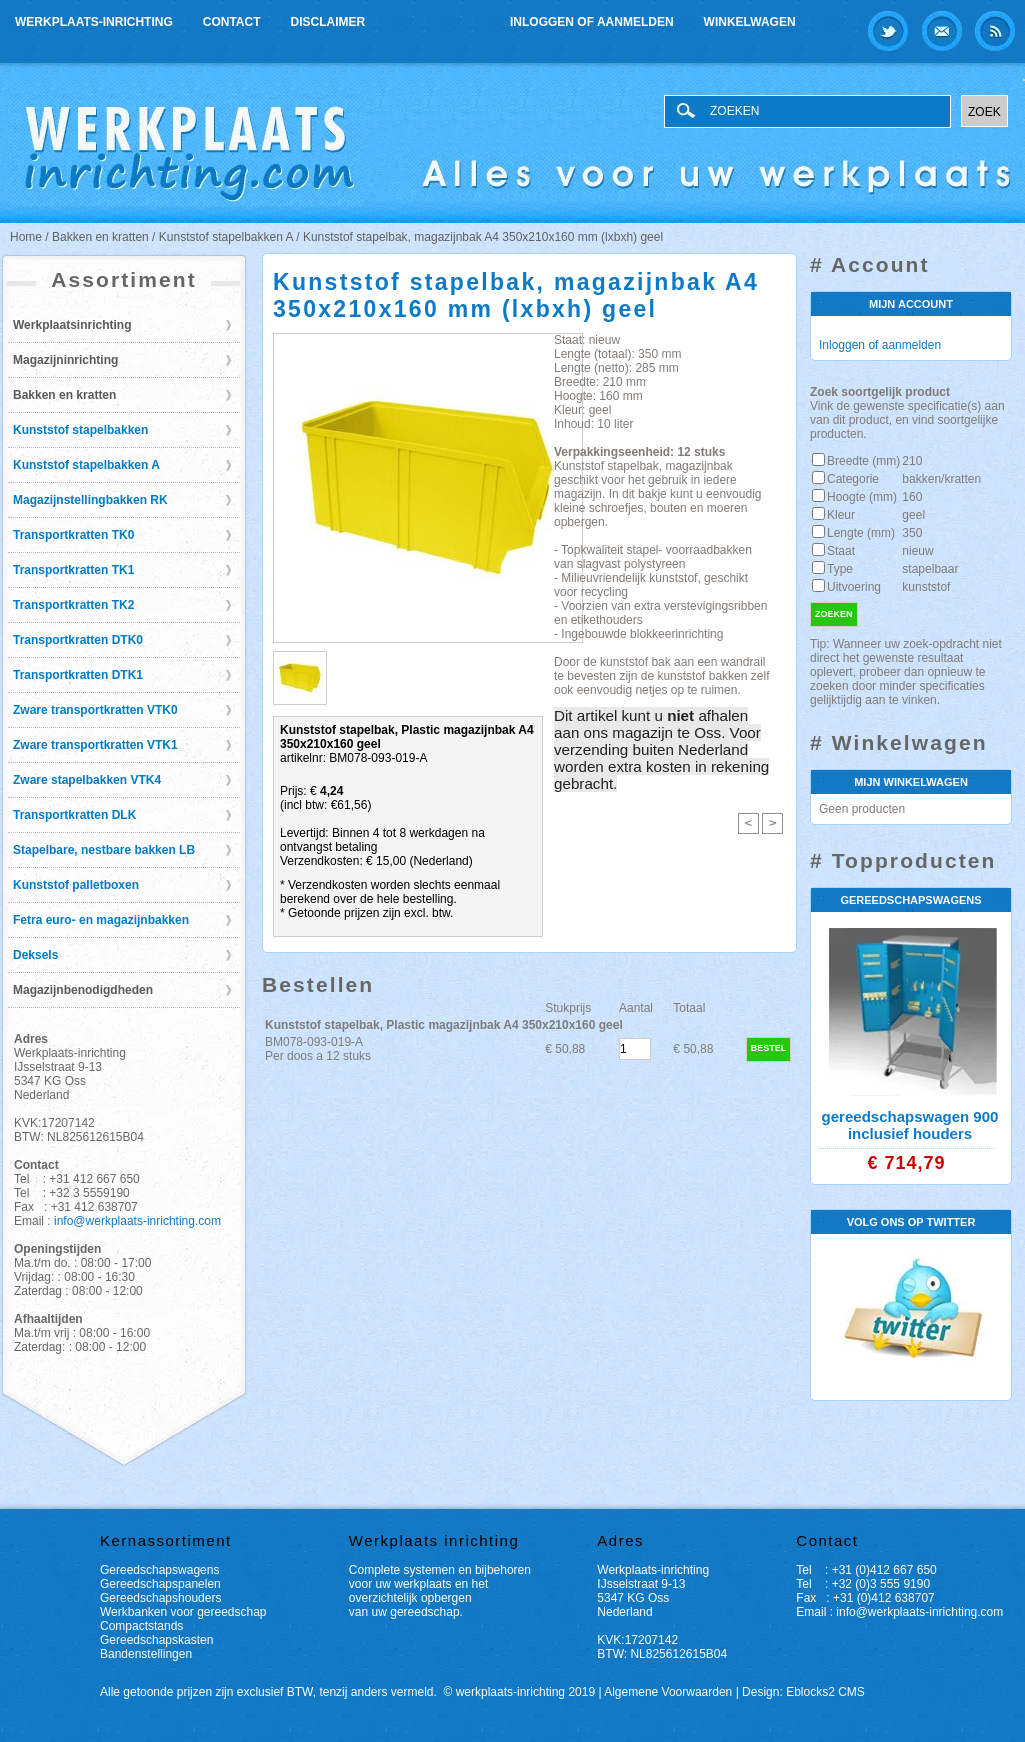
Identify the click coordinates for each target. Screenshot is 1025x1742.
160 (912, 497)
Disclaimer (328, 22)
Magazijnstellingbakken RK (90, 500)
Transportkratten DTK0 (78, 640)
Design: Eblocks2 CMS (803, 1692)
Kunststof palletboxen (76, 885)
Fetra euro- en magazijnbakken (101, 920)
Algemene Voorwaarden (668, 1692)
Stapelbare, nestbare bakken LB (104, 850)
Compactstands (141, 1626)
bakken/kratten (941, 479)
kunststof (926, 587)
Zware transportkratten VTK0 (95, 710)
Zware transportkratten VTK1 (95, 745)
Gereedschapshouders (160, 1598)
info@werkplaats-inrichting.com (137, 1221)
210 (912, 461)
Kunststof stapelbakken (80, 430)
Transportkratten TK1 (73, 570)
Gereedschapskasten (156, 1640)
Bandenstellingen (146, 1654)
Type (840, 569)
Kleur (841, 515)
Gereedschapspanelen (160, 1584)
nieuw (917, 551)
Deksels (35, 955)
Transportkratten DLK (74, 815)
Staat (841, 551)
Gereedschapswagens (159, 1570)
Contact (232, 22)
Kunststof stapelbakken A (86, 465)
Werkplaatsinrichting (72, 325)
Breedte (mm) (863, 461)
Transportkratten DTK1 (78, 675)
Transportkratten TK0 (73, 535)
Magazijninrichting (65, 360)
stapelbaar (930, 569)
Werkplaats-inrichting (94, 22)
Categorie (853, 479)
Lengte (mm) (861, 533)
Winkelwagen (750, 22)
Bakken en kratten (64, 395)
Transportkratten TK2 (73, 605)
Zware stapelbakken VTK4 (87, 780)
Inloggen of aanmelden (592, 22)
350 (912, 533)
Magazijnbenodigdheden (83, 990)
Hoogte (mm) (862, 497)
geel (913, 515)
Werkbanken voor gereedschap (183, 1612)
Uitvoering (854, 587)
